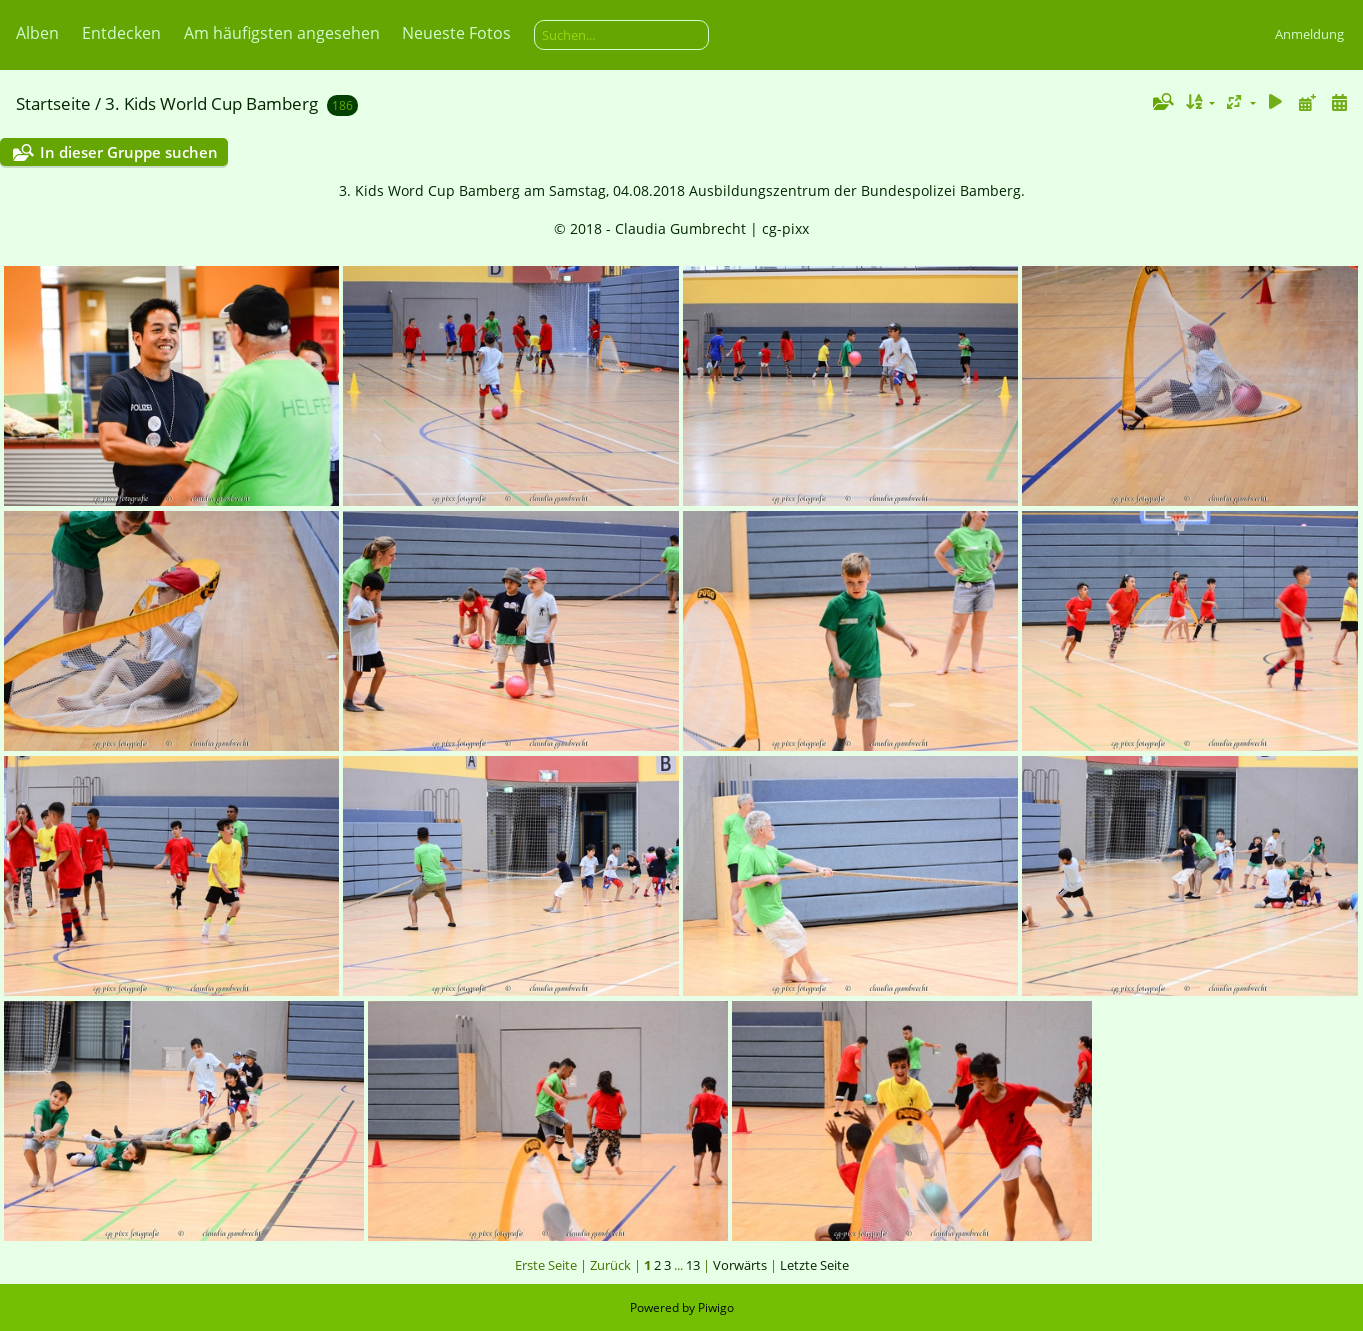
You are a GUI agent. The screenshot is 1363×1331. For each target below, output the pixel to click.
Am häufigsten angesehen (282, 33)
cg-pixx (785, 228)
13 (693, 1265)
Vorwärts (740, 1265)
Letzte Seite (814, 1265)
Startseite (53, 103)
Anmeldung (1309, 34)
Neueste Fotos (456, 33)
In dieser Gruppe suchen (129, 152)
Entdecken (121, 33)
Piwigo (716, 1307)
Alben (37, 33)
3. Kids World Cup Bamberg (211, 103)
